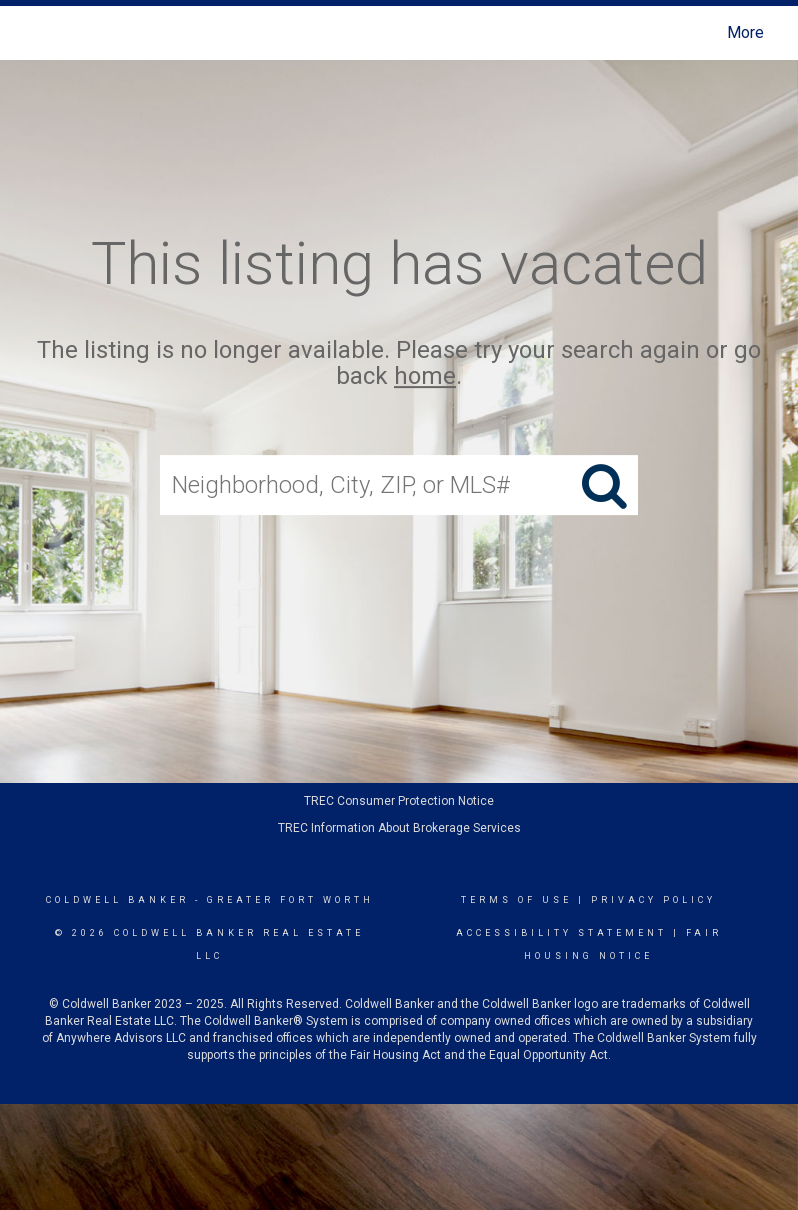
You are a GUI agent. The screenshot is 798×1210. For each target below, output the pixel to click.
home (425, 377)
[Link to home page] (34, 33)
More (745, 32)
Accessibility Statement (561, 933)
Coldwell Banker (117, 900)
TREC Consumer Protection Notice (399, 801)
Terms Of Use (516, 900)
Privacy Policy (653, 900)
